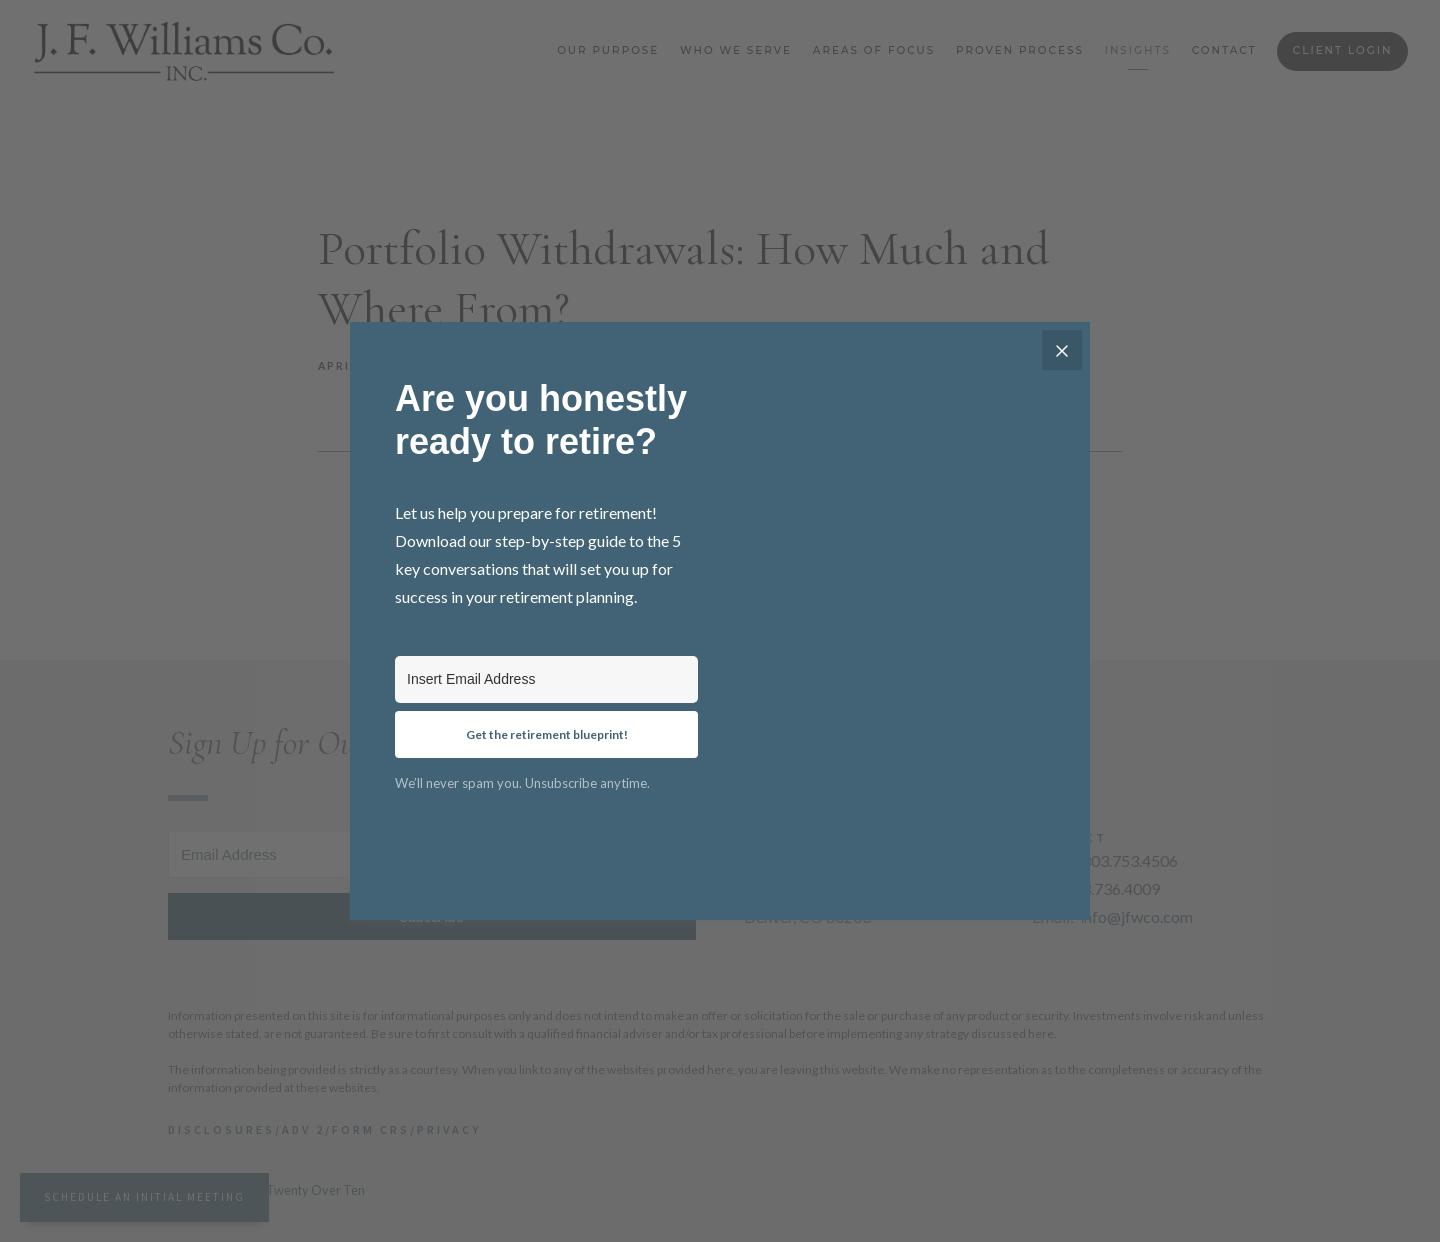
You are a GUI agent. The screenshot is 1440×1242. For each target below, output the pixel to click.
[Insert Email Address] (546, 679)
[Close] (1062, 350)
